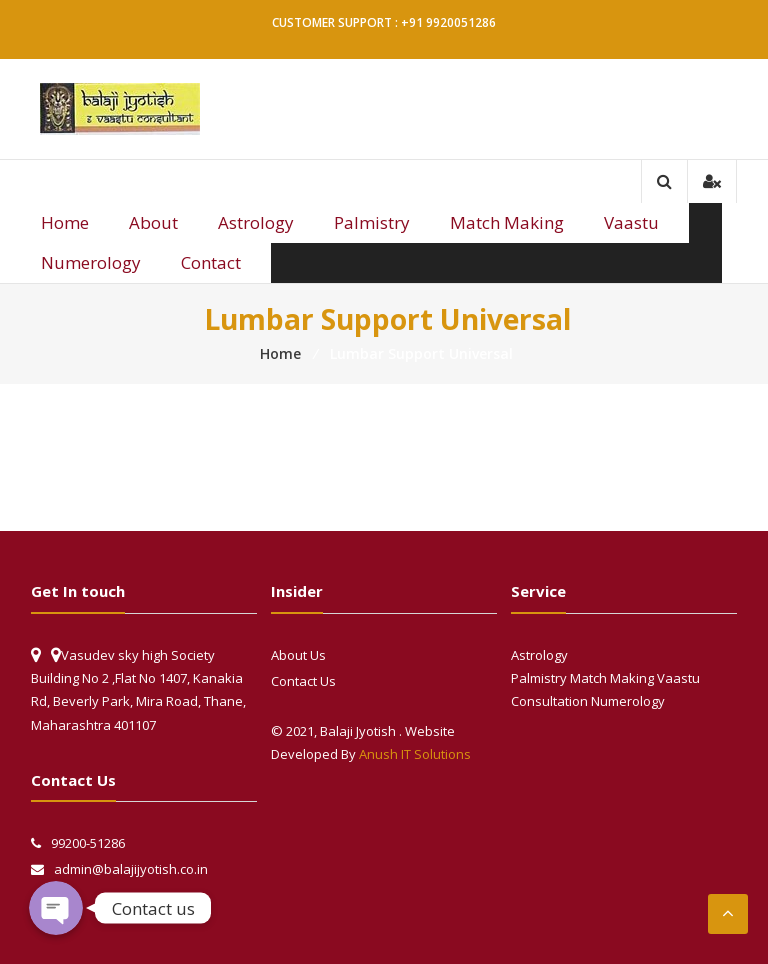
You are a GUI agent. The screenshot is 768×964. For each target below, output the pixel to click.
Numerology (91, 262)
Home (65, 222)
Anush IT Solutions (415, 754)
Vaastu (631, 222)
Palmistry (372, 222)
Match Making (507, 222)
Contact (211, 262)
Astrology (256, 222)
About (153, 222)
